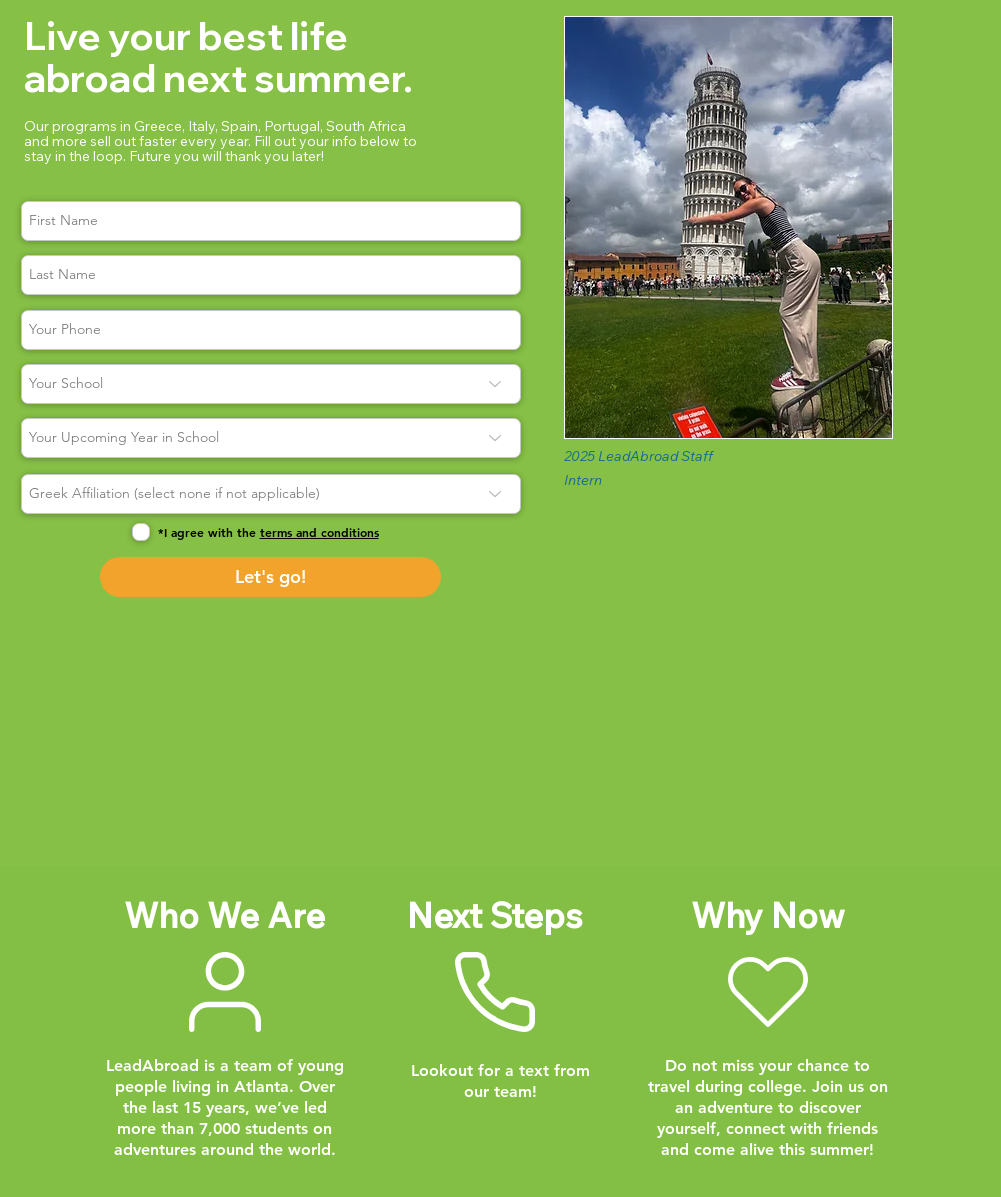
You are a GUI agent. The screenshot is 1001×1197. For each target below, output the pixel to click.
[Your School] (271, 384)
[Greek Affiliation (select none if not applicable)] (271, 494)
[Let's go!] (270, 577)
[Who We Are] (225, 991)
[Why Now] (768, 992)
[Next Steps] (495, 992)
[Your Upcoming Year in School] (271, 438)
